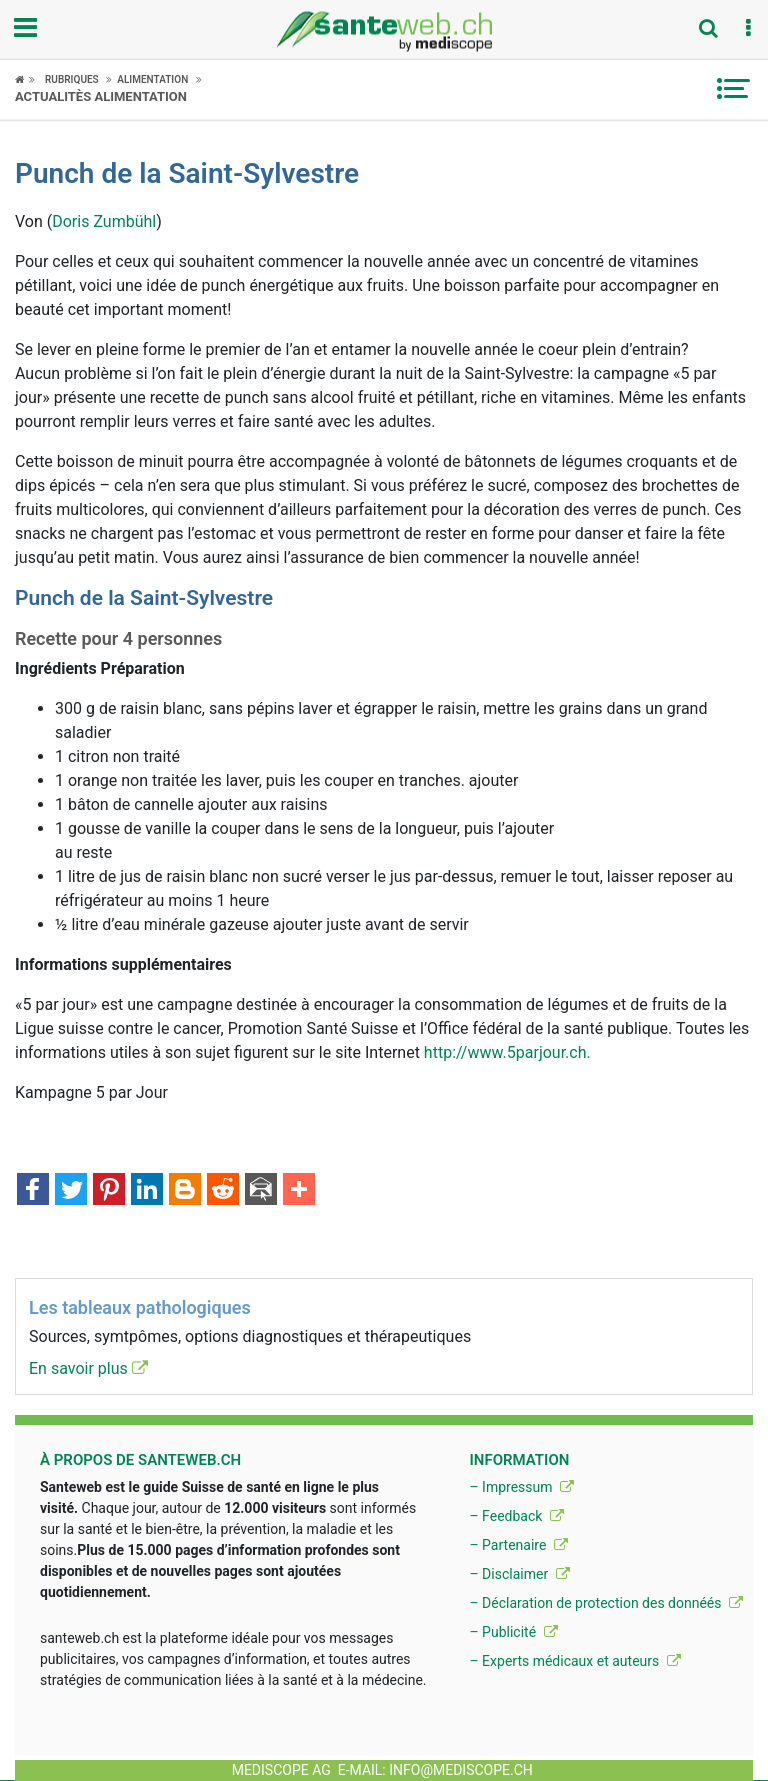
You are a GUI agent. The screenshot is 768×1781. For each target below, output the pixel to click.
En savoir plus (88, 1368)
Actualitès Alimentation (101, 96)
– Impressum (521, 1487)
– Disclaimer (519, 1574)
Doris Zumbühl (104, 221)
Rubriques (72, 79)
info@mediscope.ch (461, 1770)
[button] (748, 29)
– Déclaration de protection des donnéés (606, 1603)
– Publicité (513, 1632)
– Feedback (516, 1516)
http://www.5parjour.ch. (507, 1052)
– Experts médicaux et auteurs (574, 1661)
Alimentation (152, 79)
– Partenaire (518, 1545)
